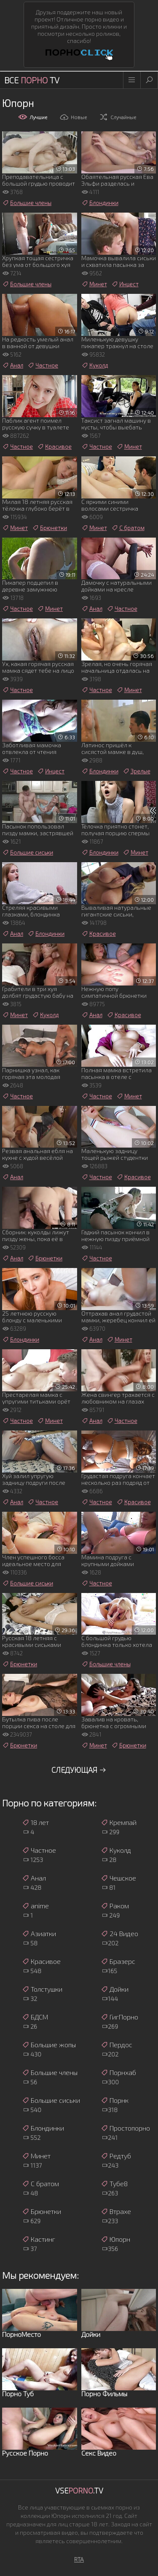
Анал (12, 365)
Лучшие (32, 117)
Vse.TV (79, 2490)
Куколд (94, 365)
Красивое (54, 446)
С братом (128, 527)
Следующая (79, 1769)
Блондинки (99, 202)
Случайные (117, 117)
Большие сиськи (27, 852)
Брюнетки (49, 527)
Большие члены (26, 202)
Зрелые (136, 771)
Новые (73, 117)
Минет (94, 284)
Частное (42, 365)
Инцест (125, 284)
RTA (79, 2559)
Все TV (31, 80)
